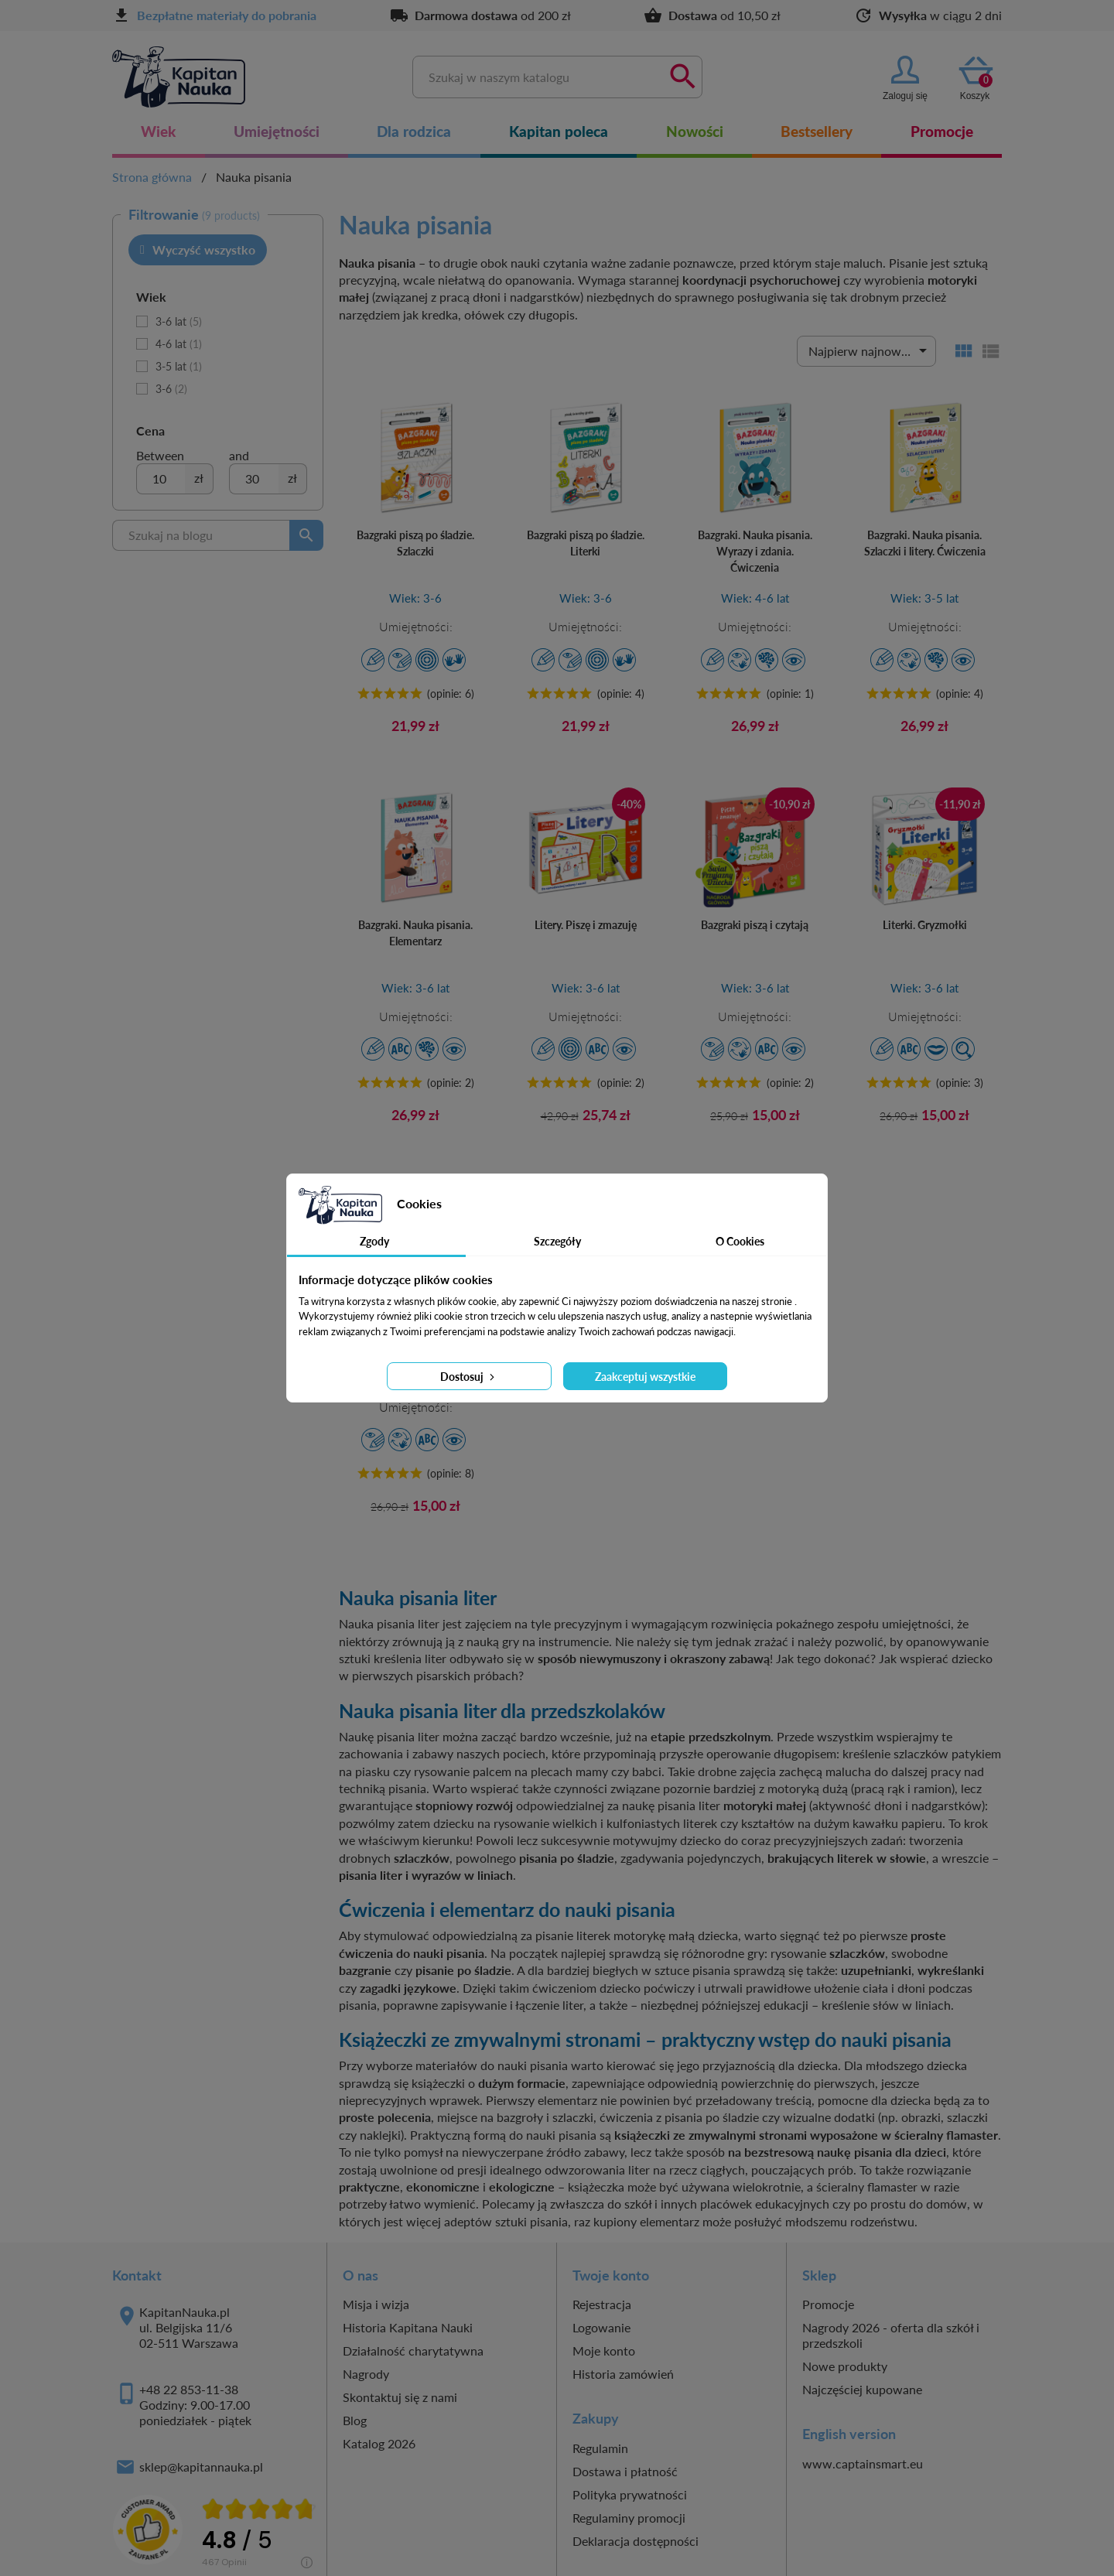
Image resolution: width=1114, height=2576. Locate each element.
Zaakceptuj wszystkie (645, 1376)
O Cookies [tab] (740, 1241)
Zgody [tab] (374, 1241)
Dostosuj (468, 1376)
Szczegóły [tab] (557, 1241)
